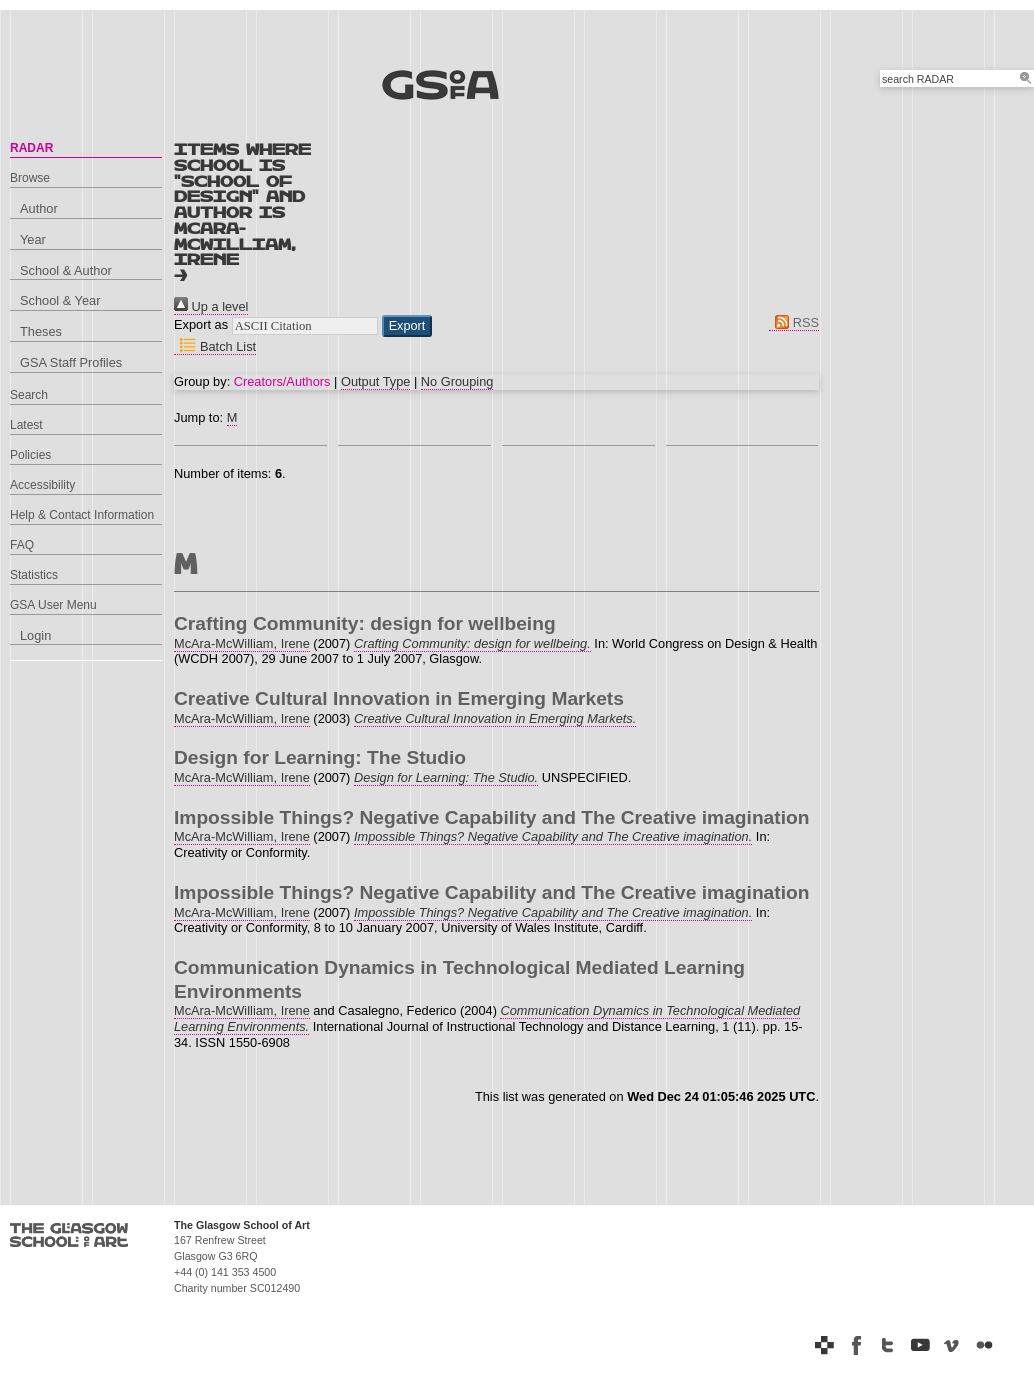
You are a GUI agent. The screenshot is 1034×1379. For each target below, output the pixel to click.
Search (29, 395)
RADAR (31, 148)
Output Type (375, 381)
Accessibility (42, 485)
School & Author (66, 270)
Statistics (34, 575)
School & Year (60, 300)
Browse (30, 178)
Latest (26, 425)
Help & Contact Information (82, 515)
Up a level (211, 306)
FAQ (22, 545)
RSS (794, 322)
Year (33, 239)
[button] (407, 326)
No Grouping (457, 381)
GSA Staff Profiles (71, 362)
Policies (30, 455)
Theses (41, 331)
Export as (201, 324)
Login (35, 635)
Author (39, 208)
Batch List (215, 346)
